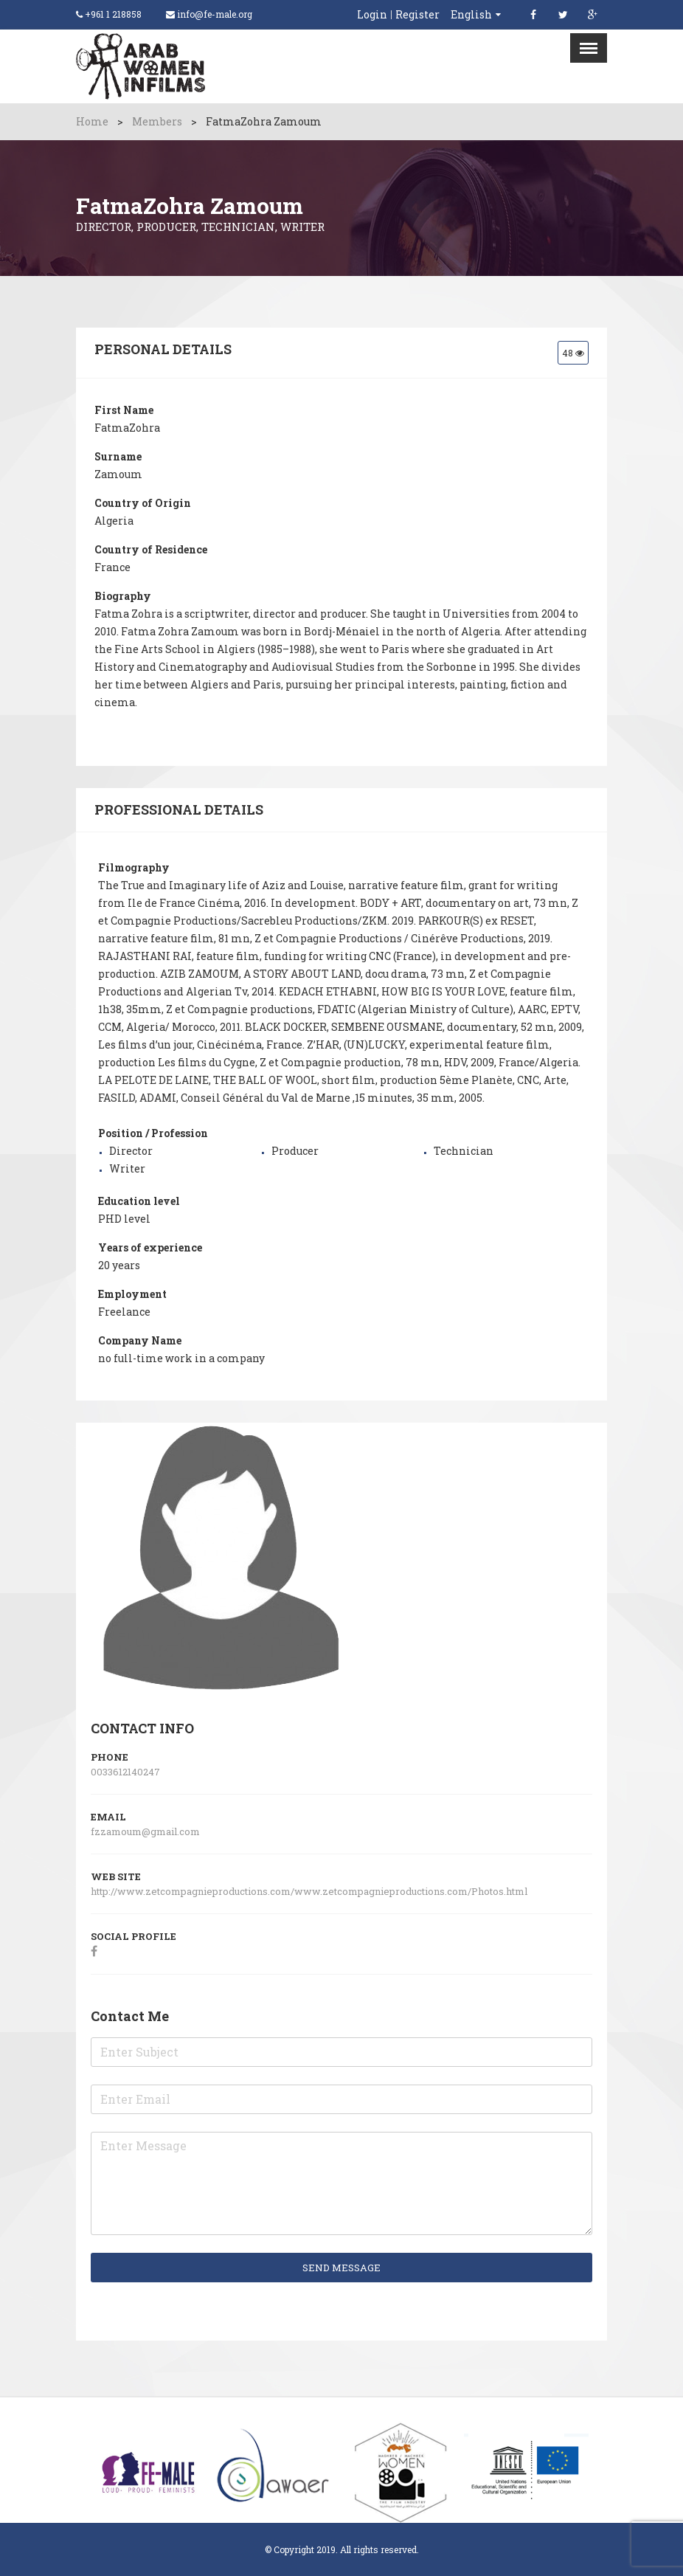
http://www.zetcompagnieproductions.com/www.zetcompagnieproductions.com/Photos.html (310, 1891)
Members (157, 121)
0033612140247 (125, 1771)
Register (417, 14)
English (471, 14)
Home (92, 121)
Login (372, 14)
